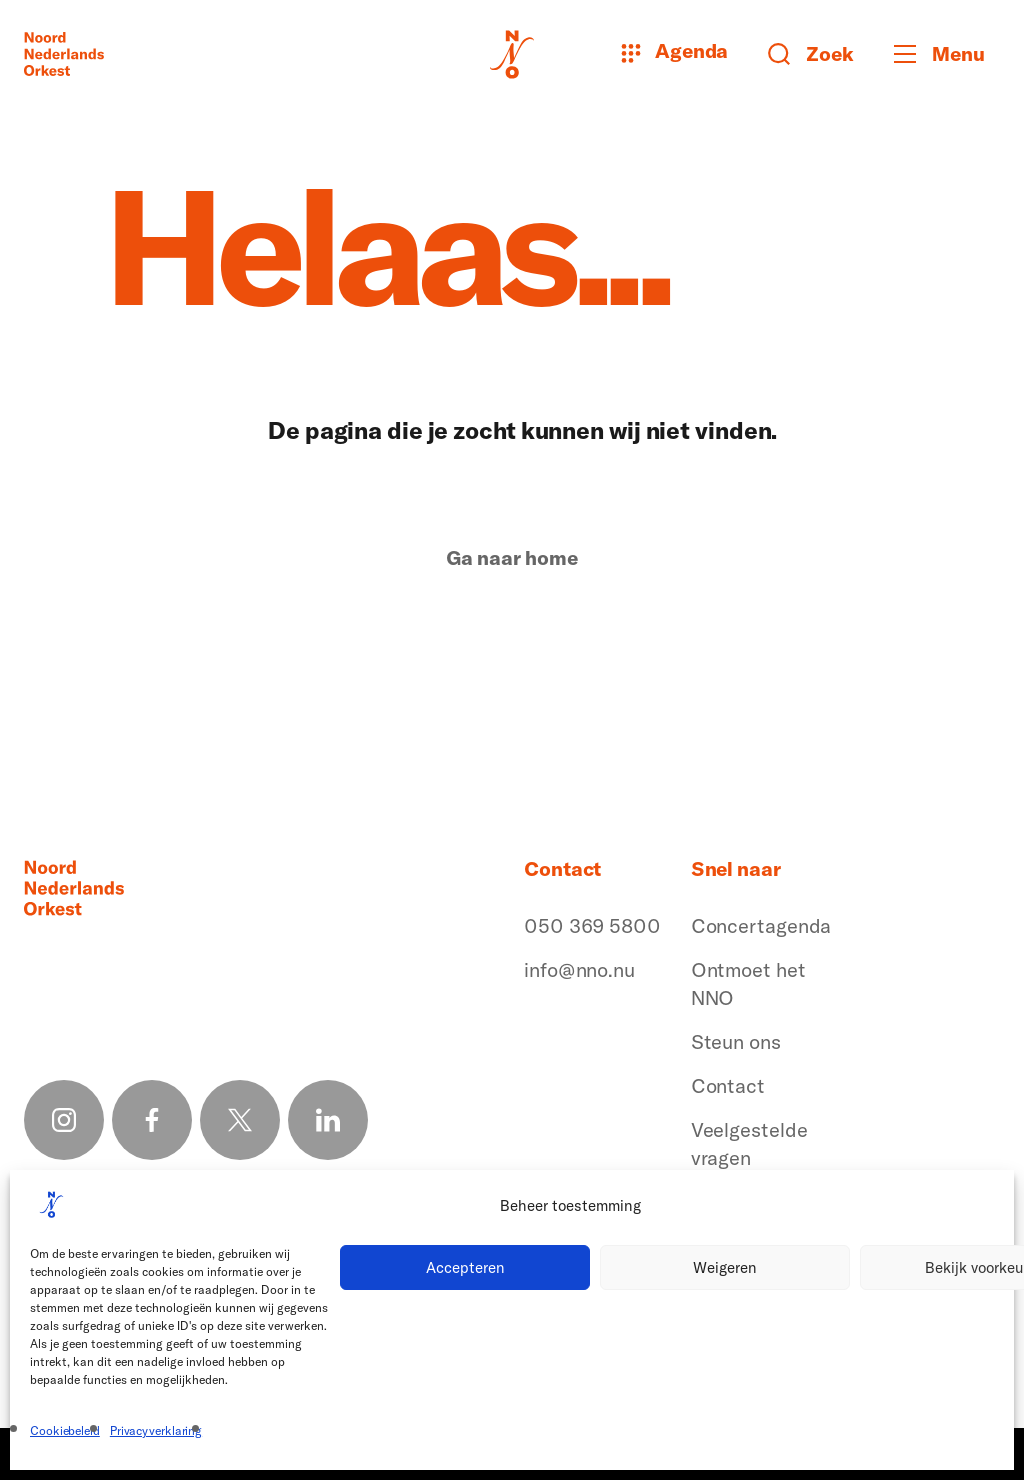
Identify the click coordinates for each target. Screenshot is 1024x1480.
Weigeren (725, 1267)
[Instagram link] (64, 1120)
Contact (728, 1085)
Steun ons (736, 1041)
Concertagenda (761, 925)
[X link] (240, 1120)
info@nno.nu (579, 969)
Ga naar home (512, 558)
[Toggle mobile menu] (947, 54)
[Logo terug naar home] (64, 54)
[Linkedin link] (328, 1120)
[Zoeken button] (811, 54)
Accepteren (465, 1267)
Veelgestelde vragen (749, 1143)
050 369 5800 (592, 925)
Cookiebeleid (65, 1430)
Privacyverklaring (156, 1430)
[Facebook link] (152, 1120)
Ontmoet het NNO (748, 983)
